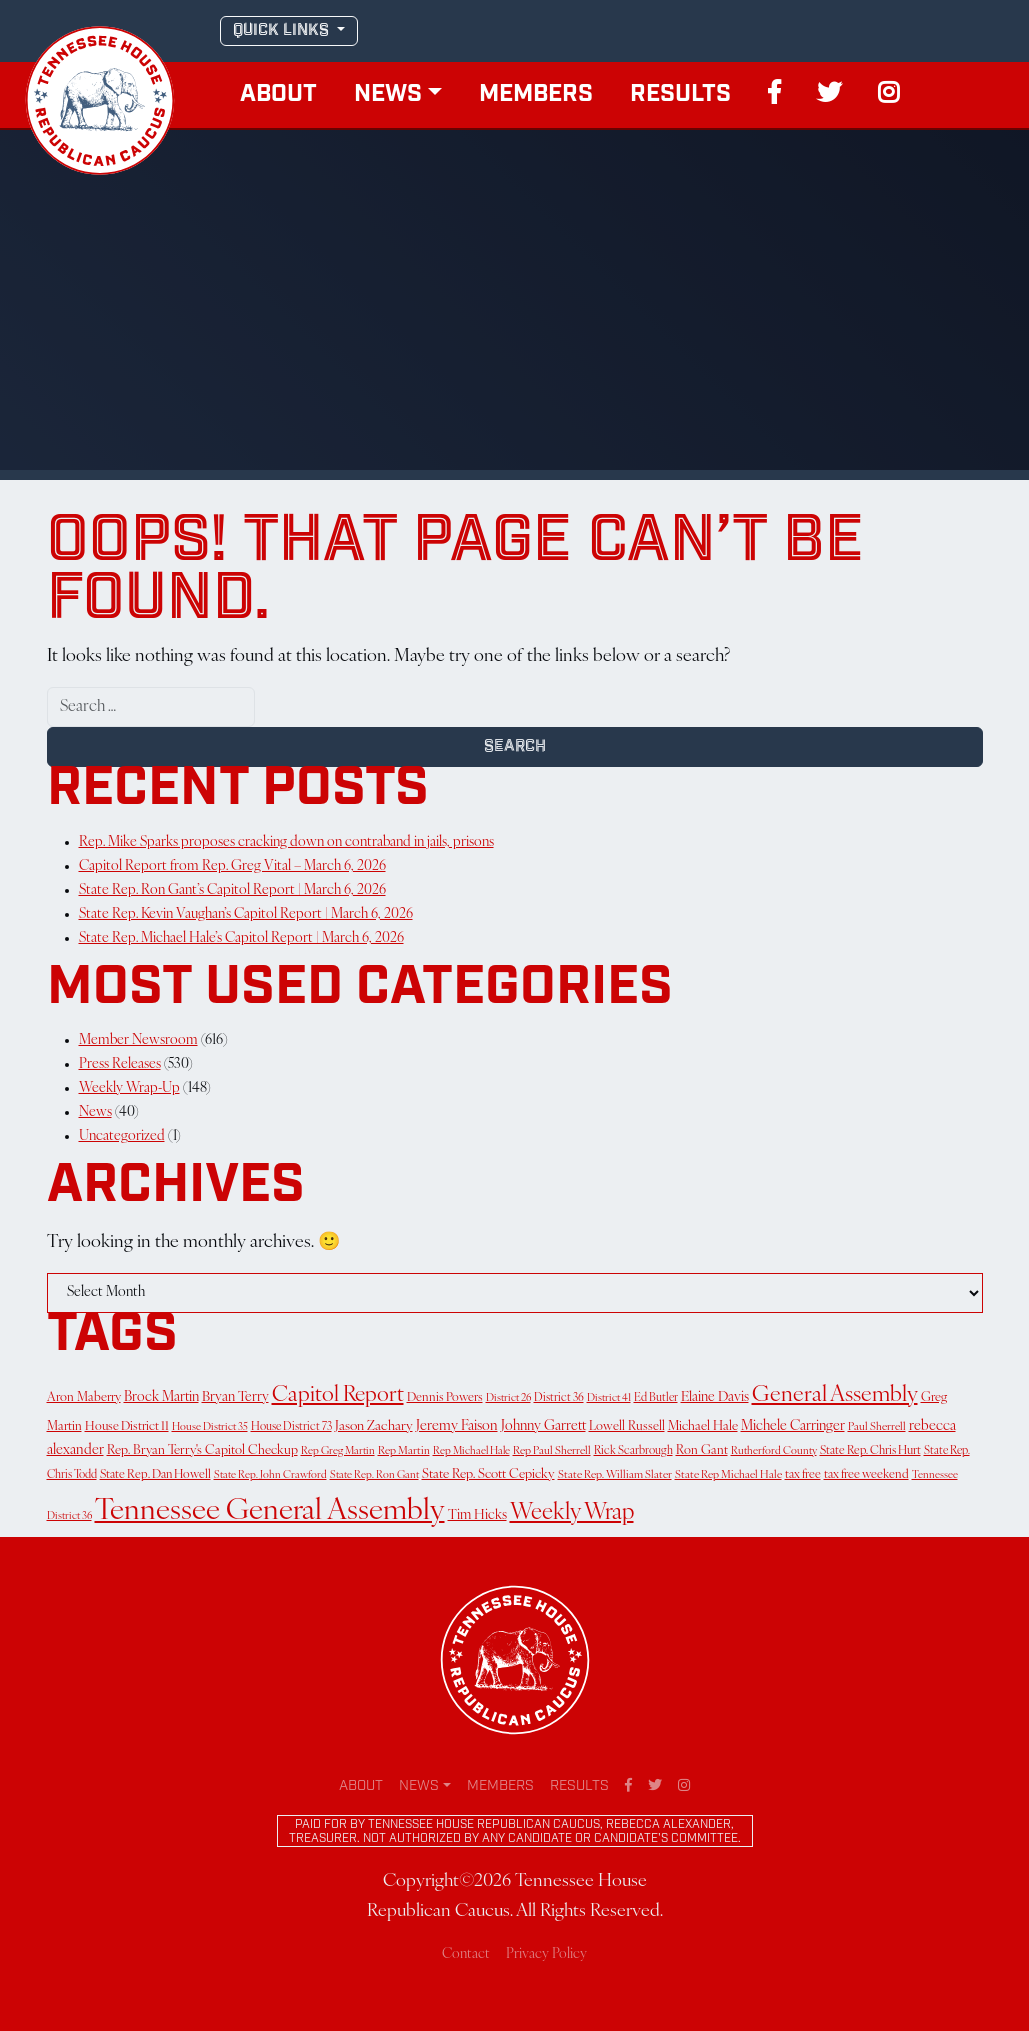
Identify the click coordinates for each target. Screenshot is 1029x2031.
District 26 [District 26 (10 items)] (508, 1398)
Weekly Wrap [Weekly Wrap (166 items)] (572, 1513)
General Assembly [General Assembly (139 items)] (835, 1395)
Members (536, 95)
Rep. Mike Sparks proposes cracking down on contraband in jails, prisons (286, 842)
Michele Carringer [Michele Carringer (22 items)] (793, 1426)
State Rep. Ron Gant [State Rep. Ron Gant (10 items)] (374, 1475)
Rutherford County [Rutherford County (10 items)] (774, 1451)
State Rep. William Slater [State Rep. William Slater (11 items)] (615, 1475)
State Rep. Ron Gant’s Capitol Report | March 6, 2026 (232, 890)
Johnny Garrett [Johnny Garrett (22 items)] (543, 1426)
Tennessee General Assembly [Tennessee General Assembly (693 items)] (270, 1511)
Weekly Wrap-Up (129, 1088)
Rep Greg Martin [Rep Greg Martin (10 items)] (338, 1451)
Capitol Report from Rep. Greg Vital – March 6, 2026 (232, 866)
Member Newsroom (138, 1040)
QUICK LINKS (283, 30)
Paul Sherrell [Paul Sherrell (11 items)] (877, 1427)
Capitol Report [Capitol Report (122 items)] (338, 1395)
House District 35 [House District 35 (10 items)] (210, 1427)
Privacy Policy (546, 1954)
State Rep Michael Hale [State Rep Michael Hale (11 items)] (728, 1475)
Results (680, 95)
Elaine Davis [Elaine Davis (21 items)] (715, 1397)
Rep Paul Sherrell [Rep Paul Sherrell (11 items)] (552, 1451)
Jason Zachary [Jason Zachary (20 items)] (374, 1426)
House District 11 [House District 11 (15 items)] (127, 1427)
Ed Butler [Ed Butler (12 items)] (656, 1398)
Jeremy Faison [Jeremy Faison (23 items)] (457, 1426)
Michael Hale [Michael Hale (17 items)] (703, 1426)
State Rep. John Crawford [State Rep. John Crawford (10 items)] (270, 1475)
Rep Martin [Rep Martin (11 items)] (404, 1451)
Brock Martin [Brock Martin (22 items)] (161, 1397)
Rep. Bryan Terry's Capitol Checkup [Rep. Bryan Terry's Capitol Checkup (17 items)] (202, 1450)
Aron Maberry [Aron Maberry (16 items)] (84, 1398)
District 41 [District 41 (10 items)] (609, 1398)
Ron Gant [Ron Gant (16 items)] (702, 1451)
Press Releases (120, 1064)
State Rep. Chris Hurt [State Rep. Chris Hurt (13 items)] (870, 1451)
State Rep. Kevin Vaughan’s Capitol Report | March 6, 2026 (246, 914)
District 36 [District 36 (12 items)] (559, 1398)
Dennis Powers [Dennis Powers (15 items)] (445, 1398)
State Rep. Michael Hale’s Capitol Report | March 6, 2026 (241, 938)
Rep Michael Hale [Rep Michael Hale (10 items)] (471, 1451)
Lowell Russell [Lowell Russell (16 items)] (627, 1427)
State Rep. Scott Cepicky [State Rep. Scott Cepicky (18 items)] (488, 1474)
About (278, 95)
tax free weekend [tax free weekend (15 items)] (866, 1475)
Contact (466, 1954)
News (388, 95)
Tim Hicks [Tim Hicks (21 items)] (477, 1515)
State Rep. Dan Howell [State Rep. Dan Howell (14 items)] (155, 1475)
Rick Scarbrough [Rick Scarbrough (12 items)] (633, 1451)
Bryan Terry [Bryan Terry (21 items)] (235, 1397)
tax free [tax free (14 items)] (803, 1475)
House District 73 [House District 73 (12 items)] (291, 1427)
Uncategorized (122, 1136)
